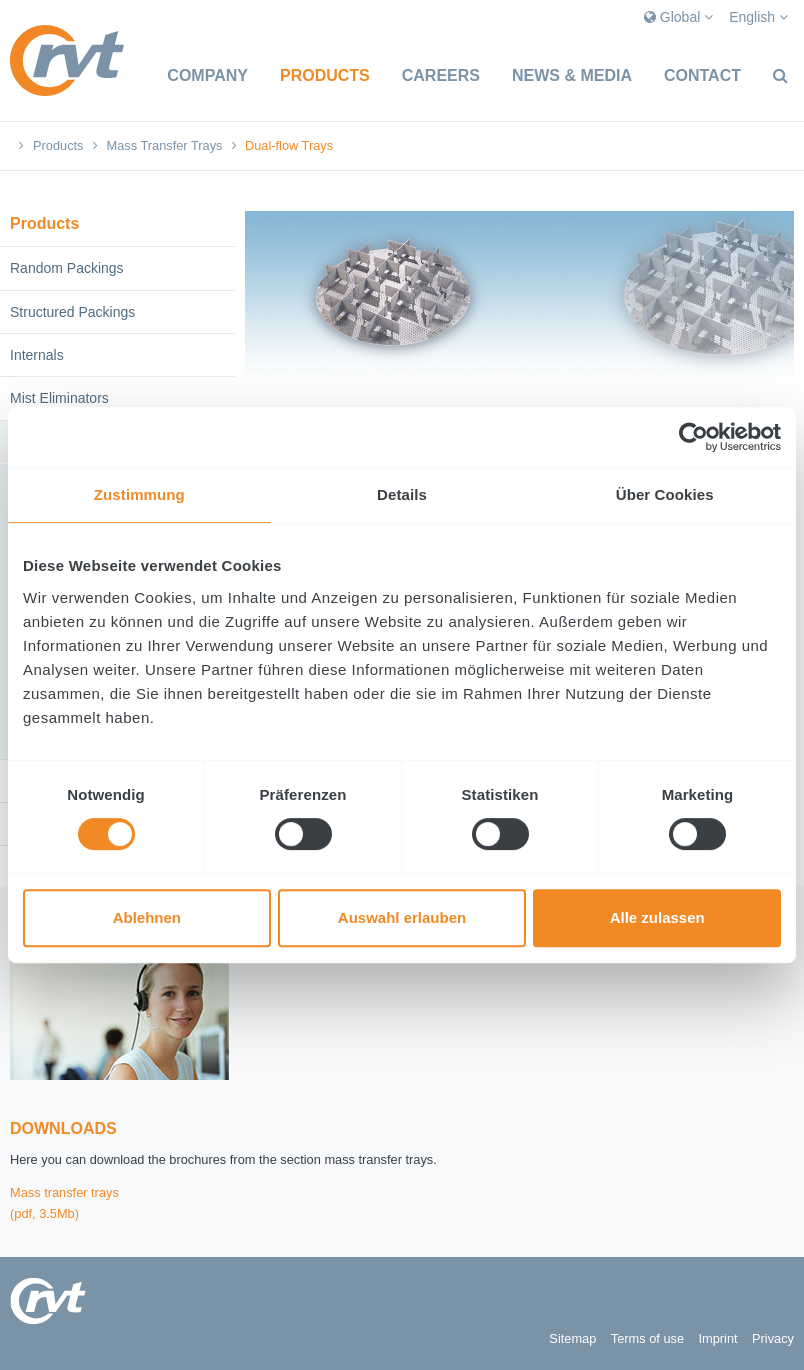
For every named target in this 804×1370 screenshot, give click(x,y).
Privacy (773, 1338)
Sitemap (572, 1338)
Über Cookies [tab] (665, 494)
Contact (702, 75)
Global (678, 17)
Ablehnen (147, 917)
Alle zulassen (657, 917)
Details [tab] (402, 494)
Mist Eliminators (59, 398)
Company (207, 75)
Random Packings (67, 268)
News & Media (572, 75)
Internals (37, 355)
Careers (441, 75)
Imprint (717, 1338)
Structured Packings (72, 312)
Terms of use (647, 1338)
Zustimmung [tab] (139, 494)
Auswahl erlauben (402, 917)
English (758, 17)
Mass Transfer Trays (165, 145)
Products (325, 75)
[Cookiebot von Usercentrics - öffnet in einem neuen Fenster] (693, 437)
